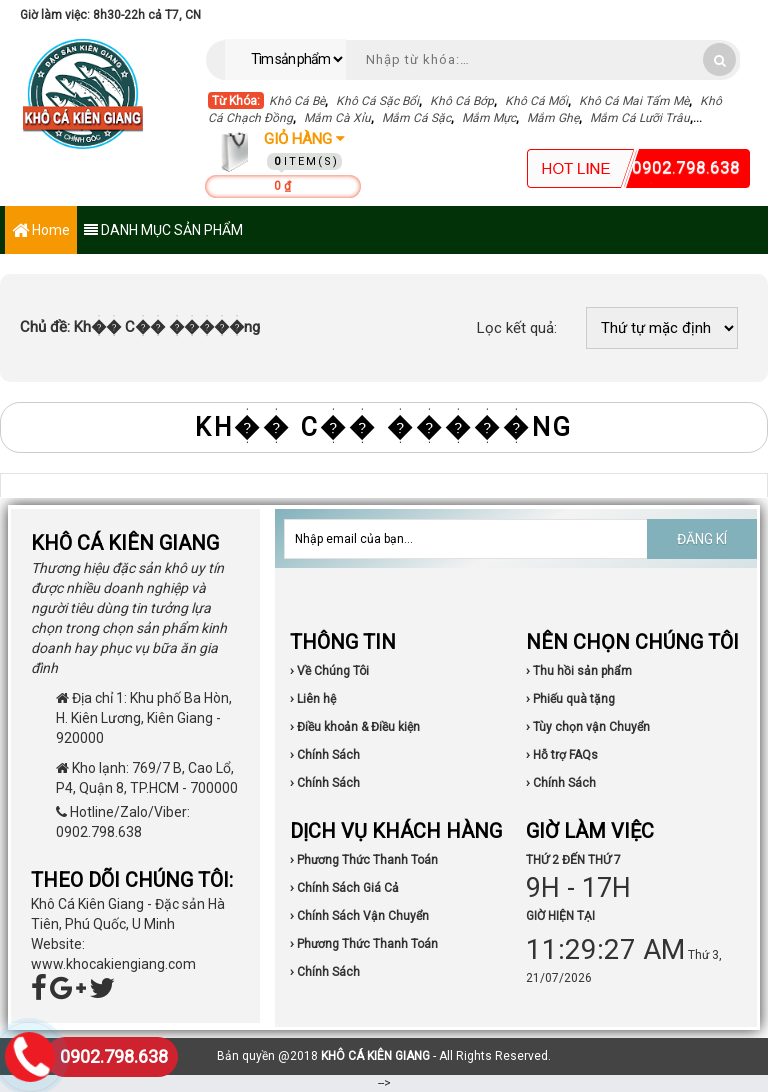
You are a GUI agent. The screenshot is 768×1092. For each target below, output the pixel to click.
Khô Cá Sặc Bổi (377, 101)
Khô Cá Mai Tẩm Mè (634, 101)
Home (41, 231)
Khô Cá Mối (536, 101)
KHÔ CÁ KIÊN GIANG (375, 1056)
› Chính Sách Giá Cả (344, 888)
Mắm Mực (489, 118)
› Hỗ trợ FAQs (562, 755)
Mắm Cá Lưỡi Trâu (640, 118)
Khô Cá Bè (297, 101)
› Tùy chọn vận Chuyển (588, 727)
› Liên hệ (313, 699)
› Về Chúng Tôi (329, 671)
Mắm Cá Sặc (416, 118)
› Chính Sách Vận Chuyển (359, 916)
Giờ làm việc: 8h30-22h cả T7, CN (110, 15)
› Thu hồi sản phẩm (579, 671)
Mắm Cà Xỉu (337, 118)
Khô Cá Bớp (462, 101)
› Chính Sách (325, 755)
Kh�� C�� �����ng (140, 327)
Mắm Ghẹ (553, 118)
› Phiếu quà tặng (570, 699)
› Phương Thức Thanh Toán (364, 860)
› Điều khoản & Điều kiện (355, 727)
